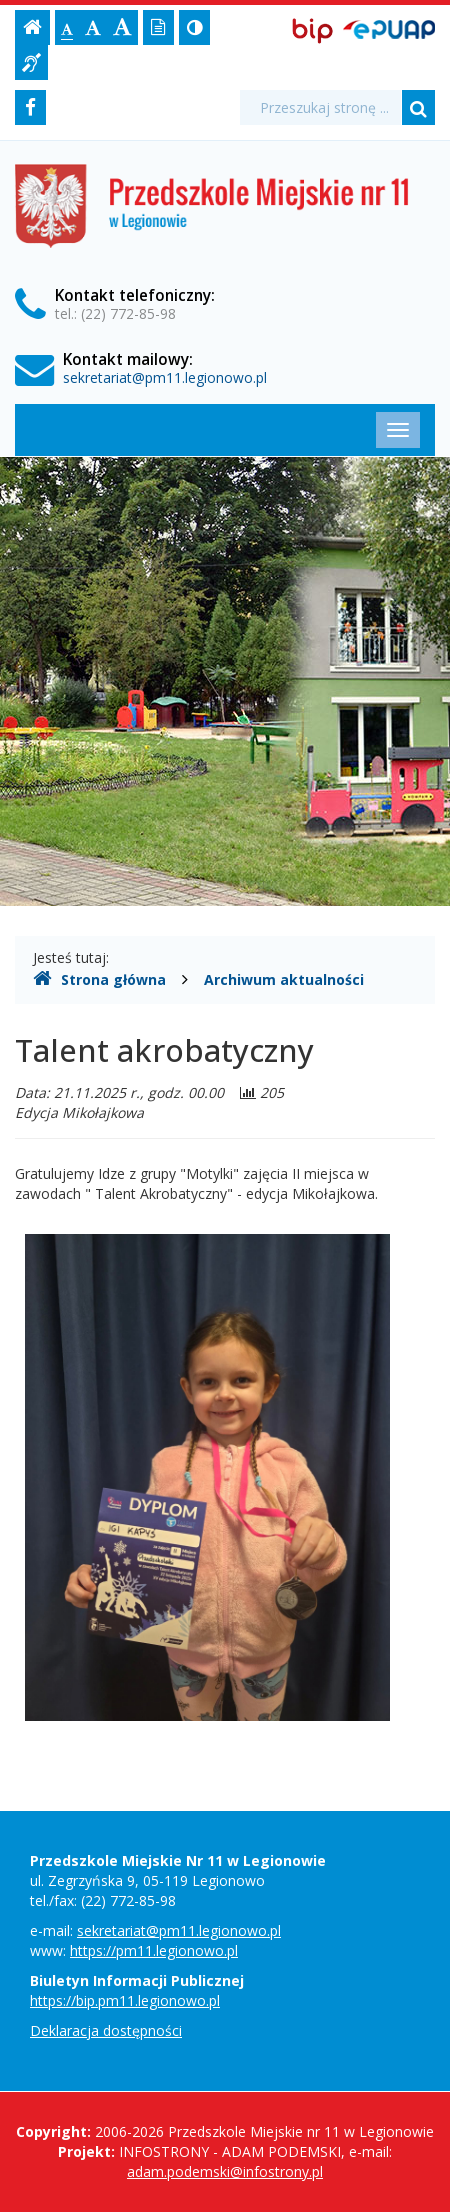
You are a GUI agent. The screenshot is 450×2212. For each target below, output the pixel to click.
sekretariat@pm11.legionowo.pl (165, 377)
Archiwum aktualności (284, 979)
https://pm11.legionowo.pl (154, 1950)
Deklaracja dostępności (106, 2030)
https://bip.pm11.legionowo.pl (125, 2000)
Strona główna (99, 979)
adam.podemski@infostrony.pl (225, 2171)
